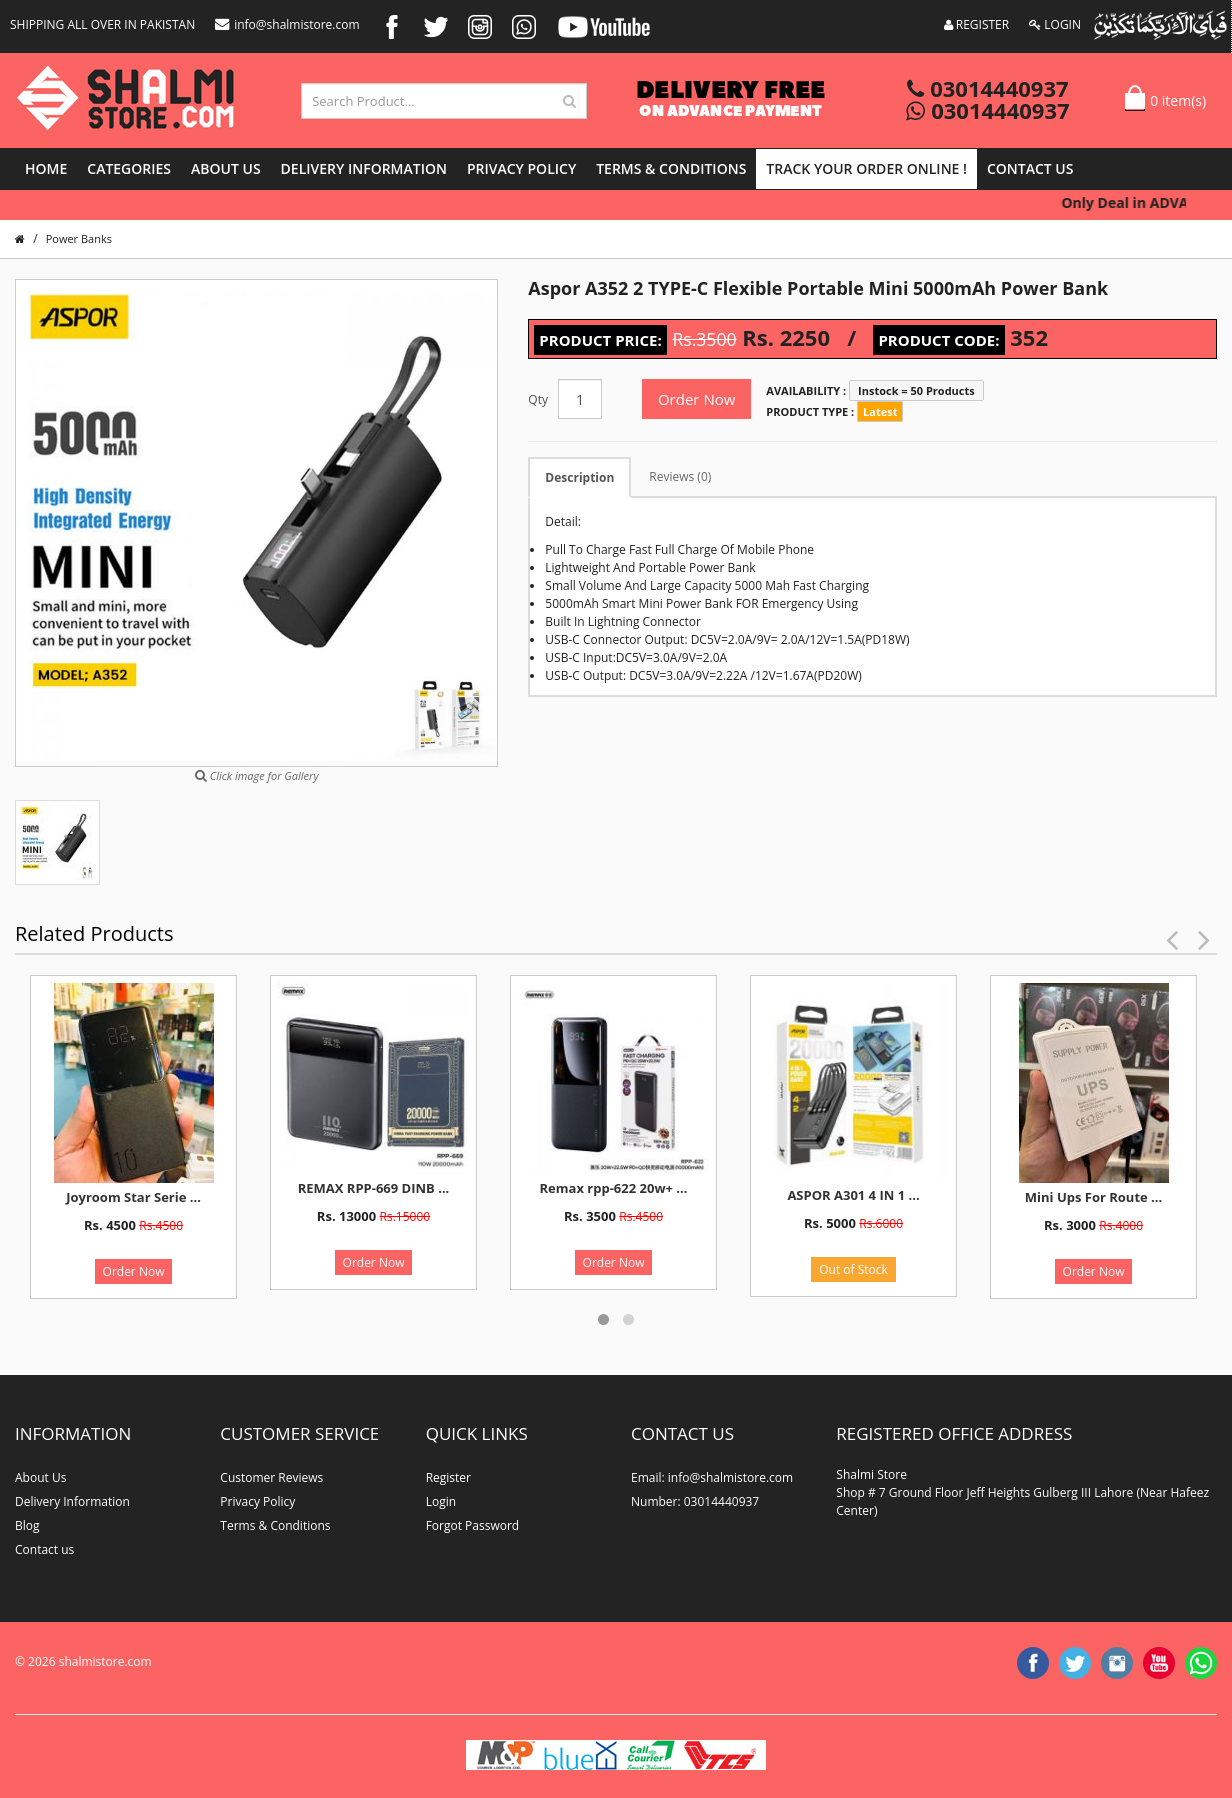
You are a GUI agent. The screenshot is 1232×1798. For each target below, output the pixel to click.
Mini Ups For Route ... (1093, 1197)
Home (46, 168)
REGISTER (977, 24)
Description (579, 477)
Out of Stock (853, 1269)
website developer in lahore (181, 1680)
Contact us (1030, 168)
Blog (27, 1525)
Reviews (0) (680, 476)
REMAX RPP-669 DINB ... (374, 1188)
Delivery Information (364, 168)
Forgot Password (473, 1525)
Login (441, 1501)
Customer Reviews (271, 1477)
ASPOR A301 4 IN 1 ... (853, 1195)
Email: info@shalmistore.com (712, 1477)
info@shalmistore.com (287, 24)
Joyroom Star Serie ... (133, 1197)
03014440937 (987, 88)
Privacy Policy (521, 168)
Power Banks (79, 238)
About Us (226, 168)
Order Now (696, 399)
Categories (129, 168)
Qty (538, 399)
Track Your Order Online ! (866, 168)
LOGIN (1055, 24)
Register (448, 1477)
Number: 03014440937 (695, 1501)
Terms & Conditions (671, 168)
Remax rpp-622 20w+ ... (614, 1188)
